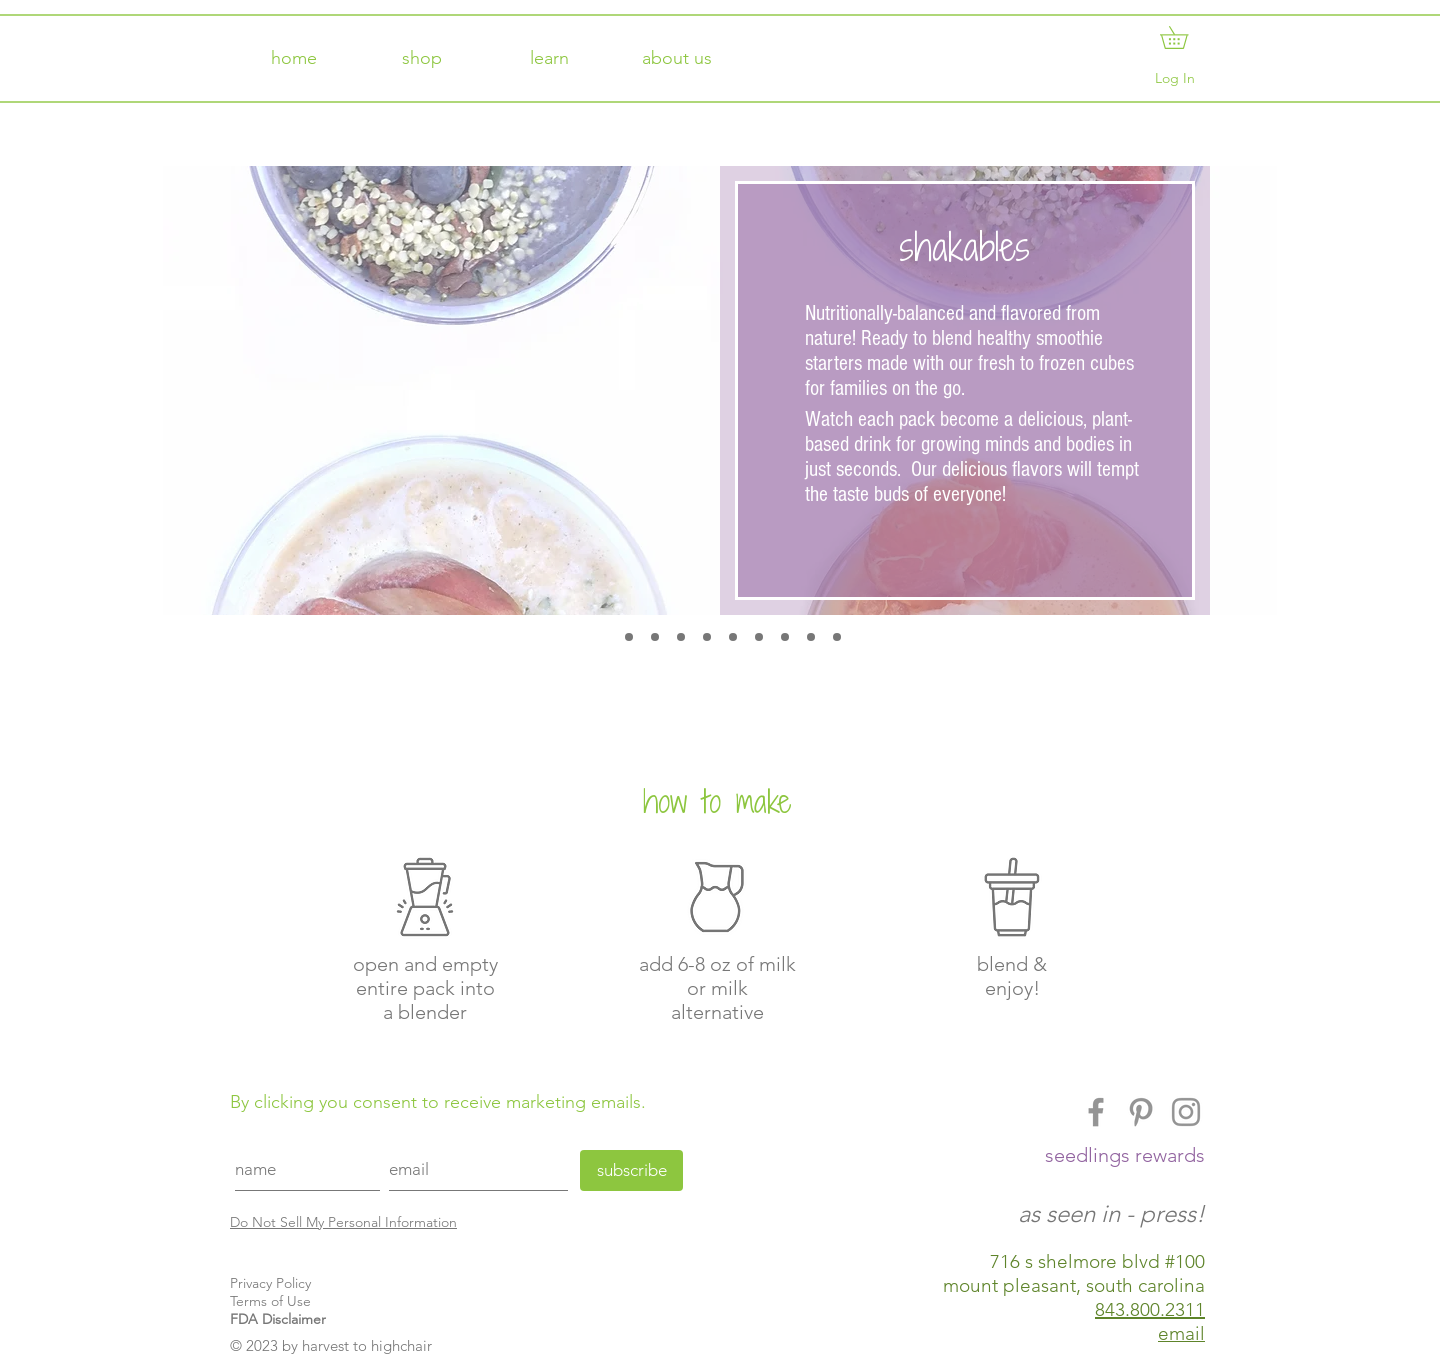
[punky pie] (785, 637)
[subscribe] (631, 1170)
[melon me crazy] (707, 637)
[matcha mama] (837, 637)
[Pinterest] (1141, 1112)
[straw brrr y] (811, 637)
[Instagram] (1186, 1112)
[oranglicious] (733, 637)
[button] (1185, 37)
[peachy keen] (759, 637)
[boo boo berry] (655, 637)
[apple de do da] (629, 637)
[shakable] (603, 637)
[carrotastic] (681, 637)
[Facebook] (1096, 1112)
